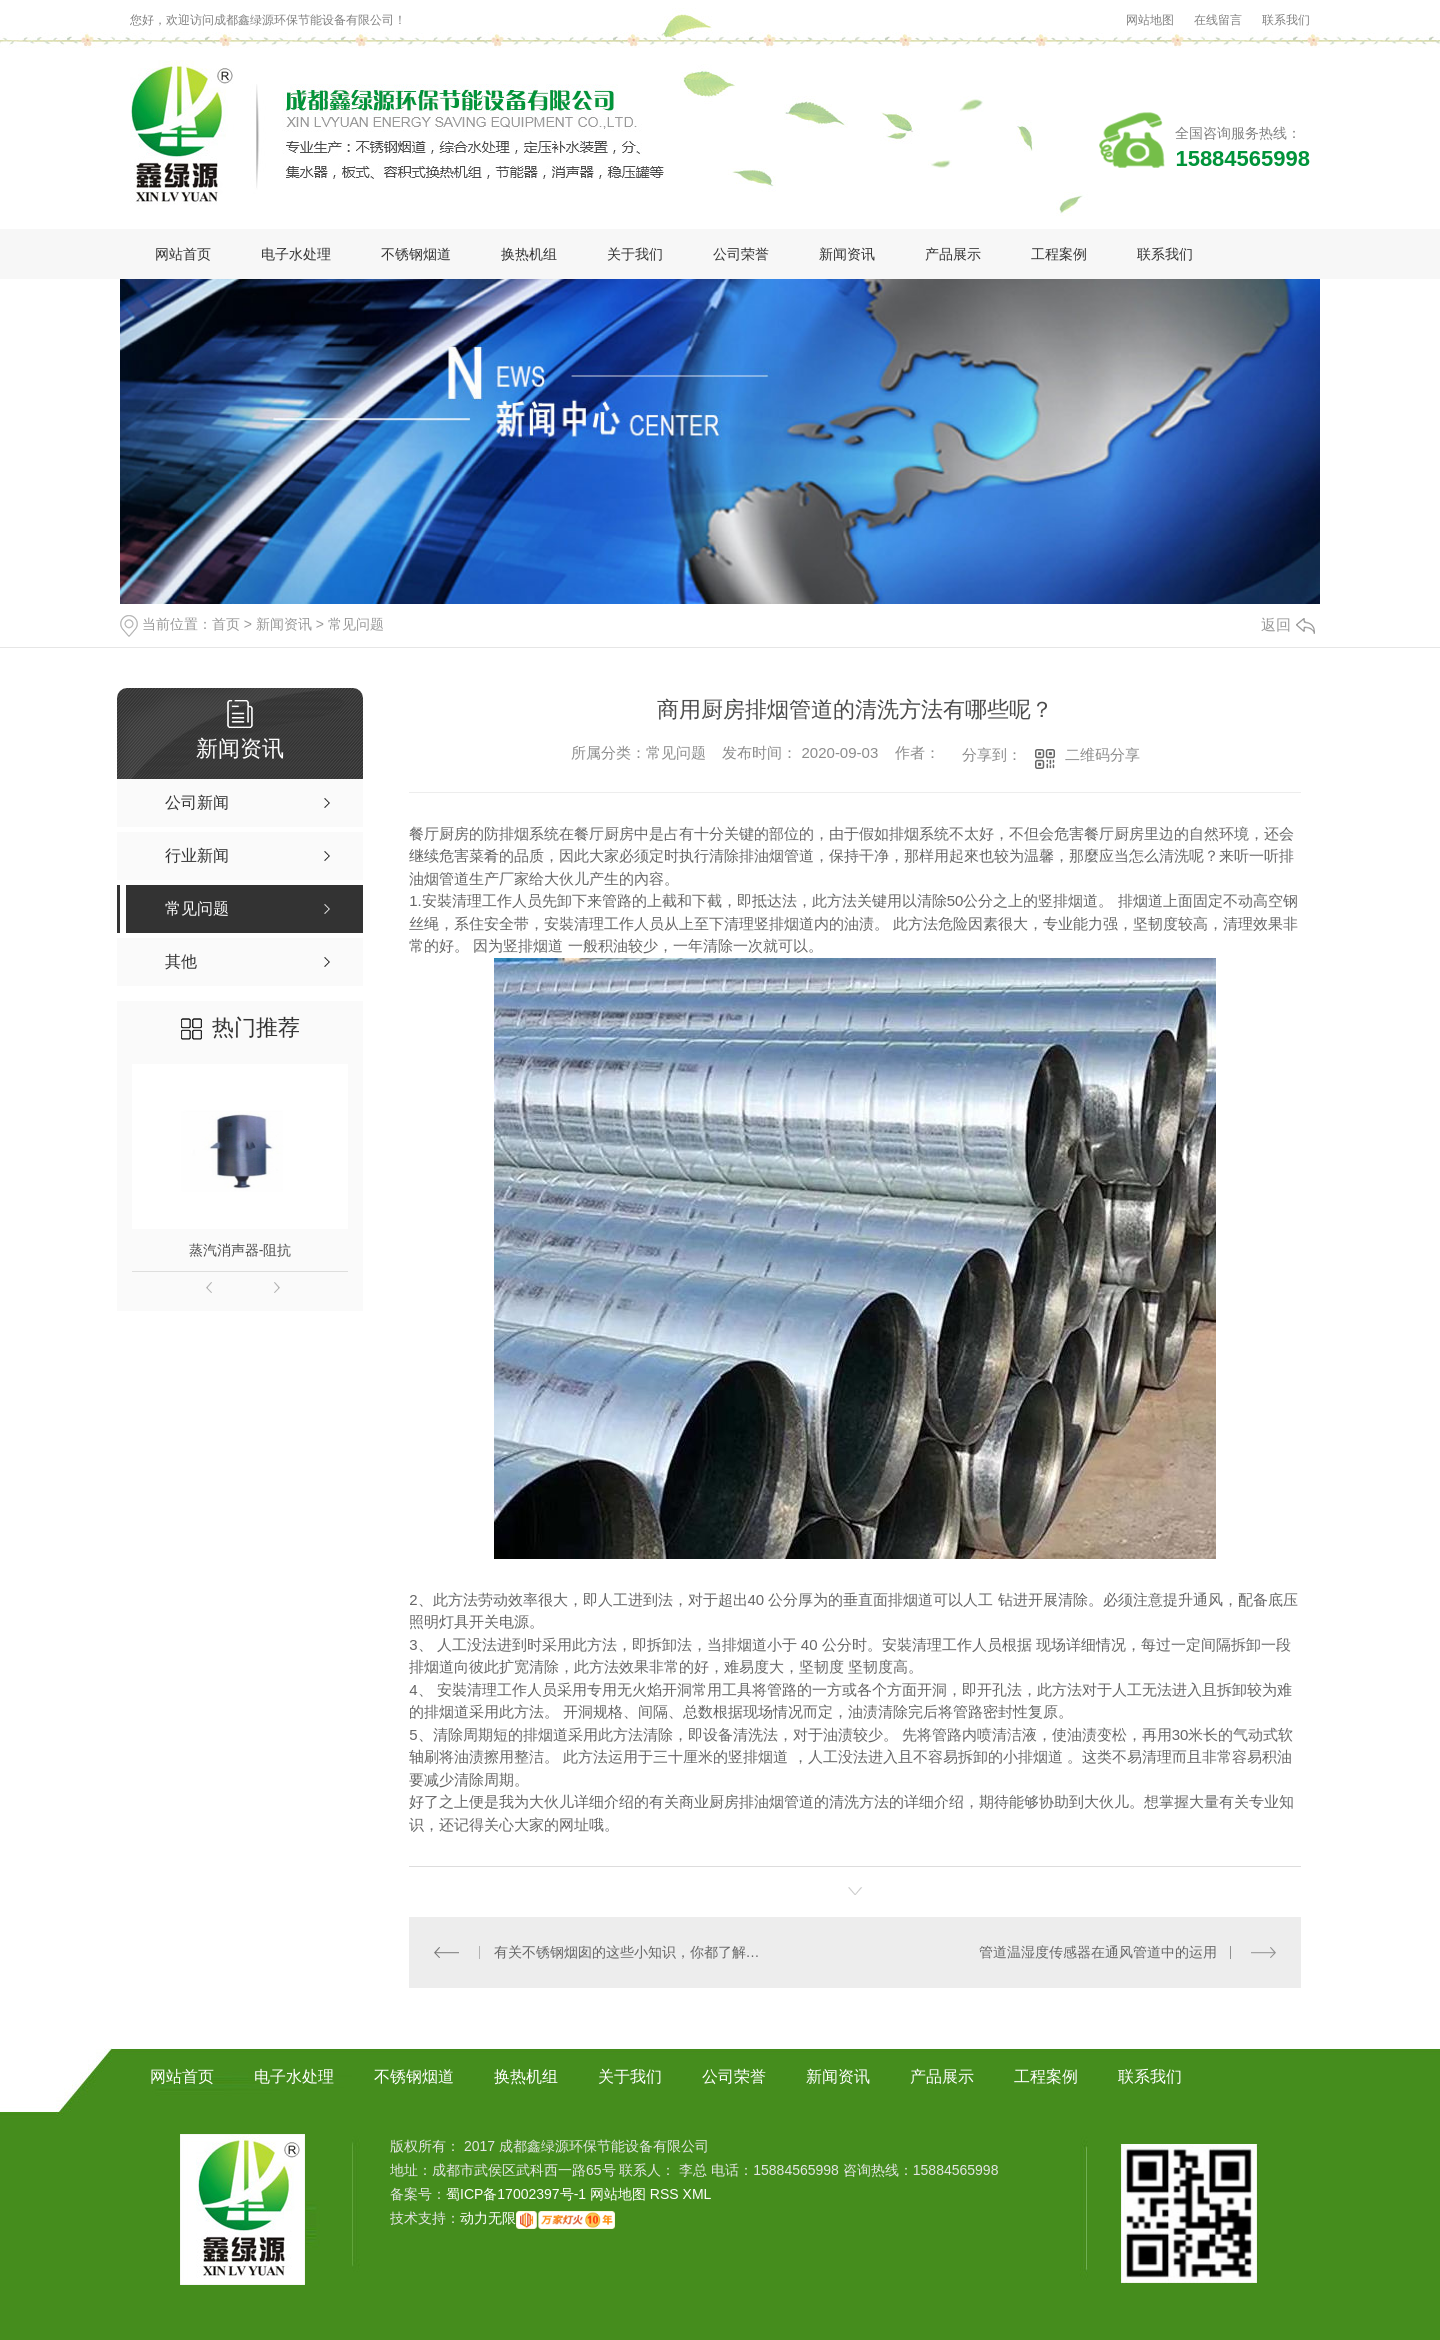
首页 (226, 624)
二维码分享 (1102, 754)
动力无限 (488, 2218)
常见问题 (356, 624)
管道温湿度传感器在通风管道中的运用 (1098, 1952)
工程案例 (1059, 254)
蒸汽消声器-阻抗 (240, 1250)
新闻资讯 (847, 254)
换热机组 (529, 254)
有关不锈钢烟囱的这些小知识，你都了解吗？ (632, 1952)
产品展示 (953, 254)
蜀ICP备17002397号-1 (516, 2194)
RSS (666, 2194)
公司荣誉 (741, 254)
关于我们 (635, 254)
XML (697, 2194)
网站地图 (1150, 20)
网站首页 (183, 254)
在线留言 (1218, 20)
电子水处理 (296, 254)
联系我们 (1286, 20)
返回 (1288, 624)
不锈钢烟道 (416, 254)
